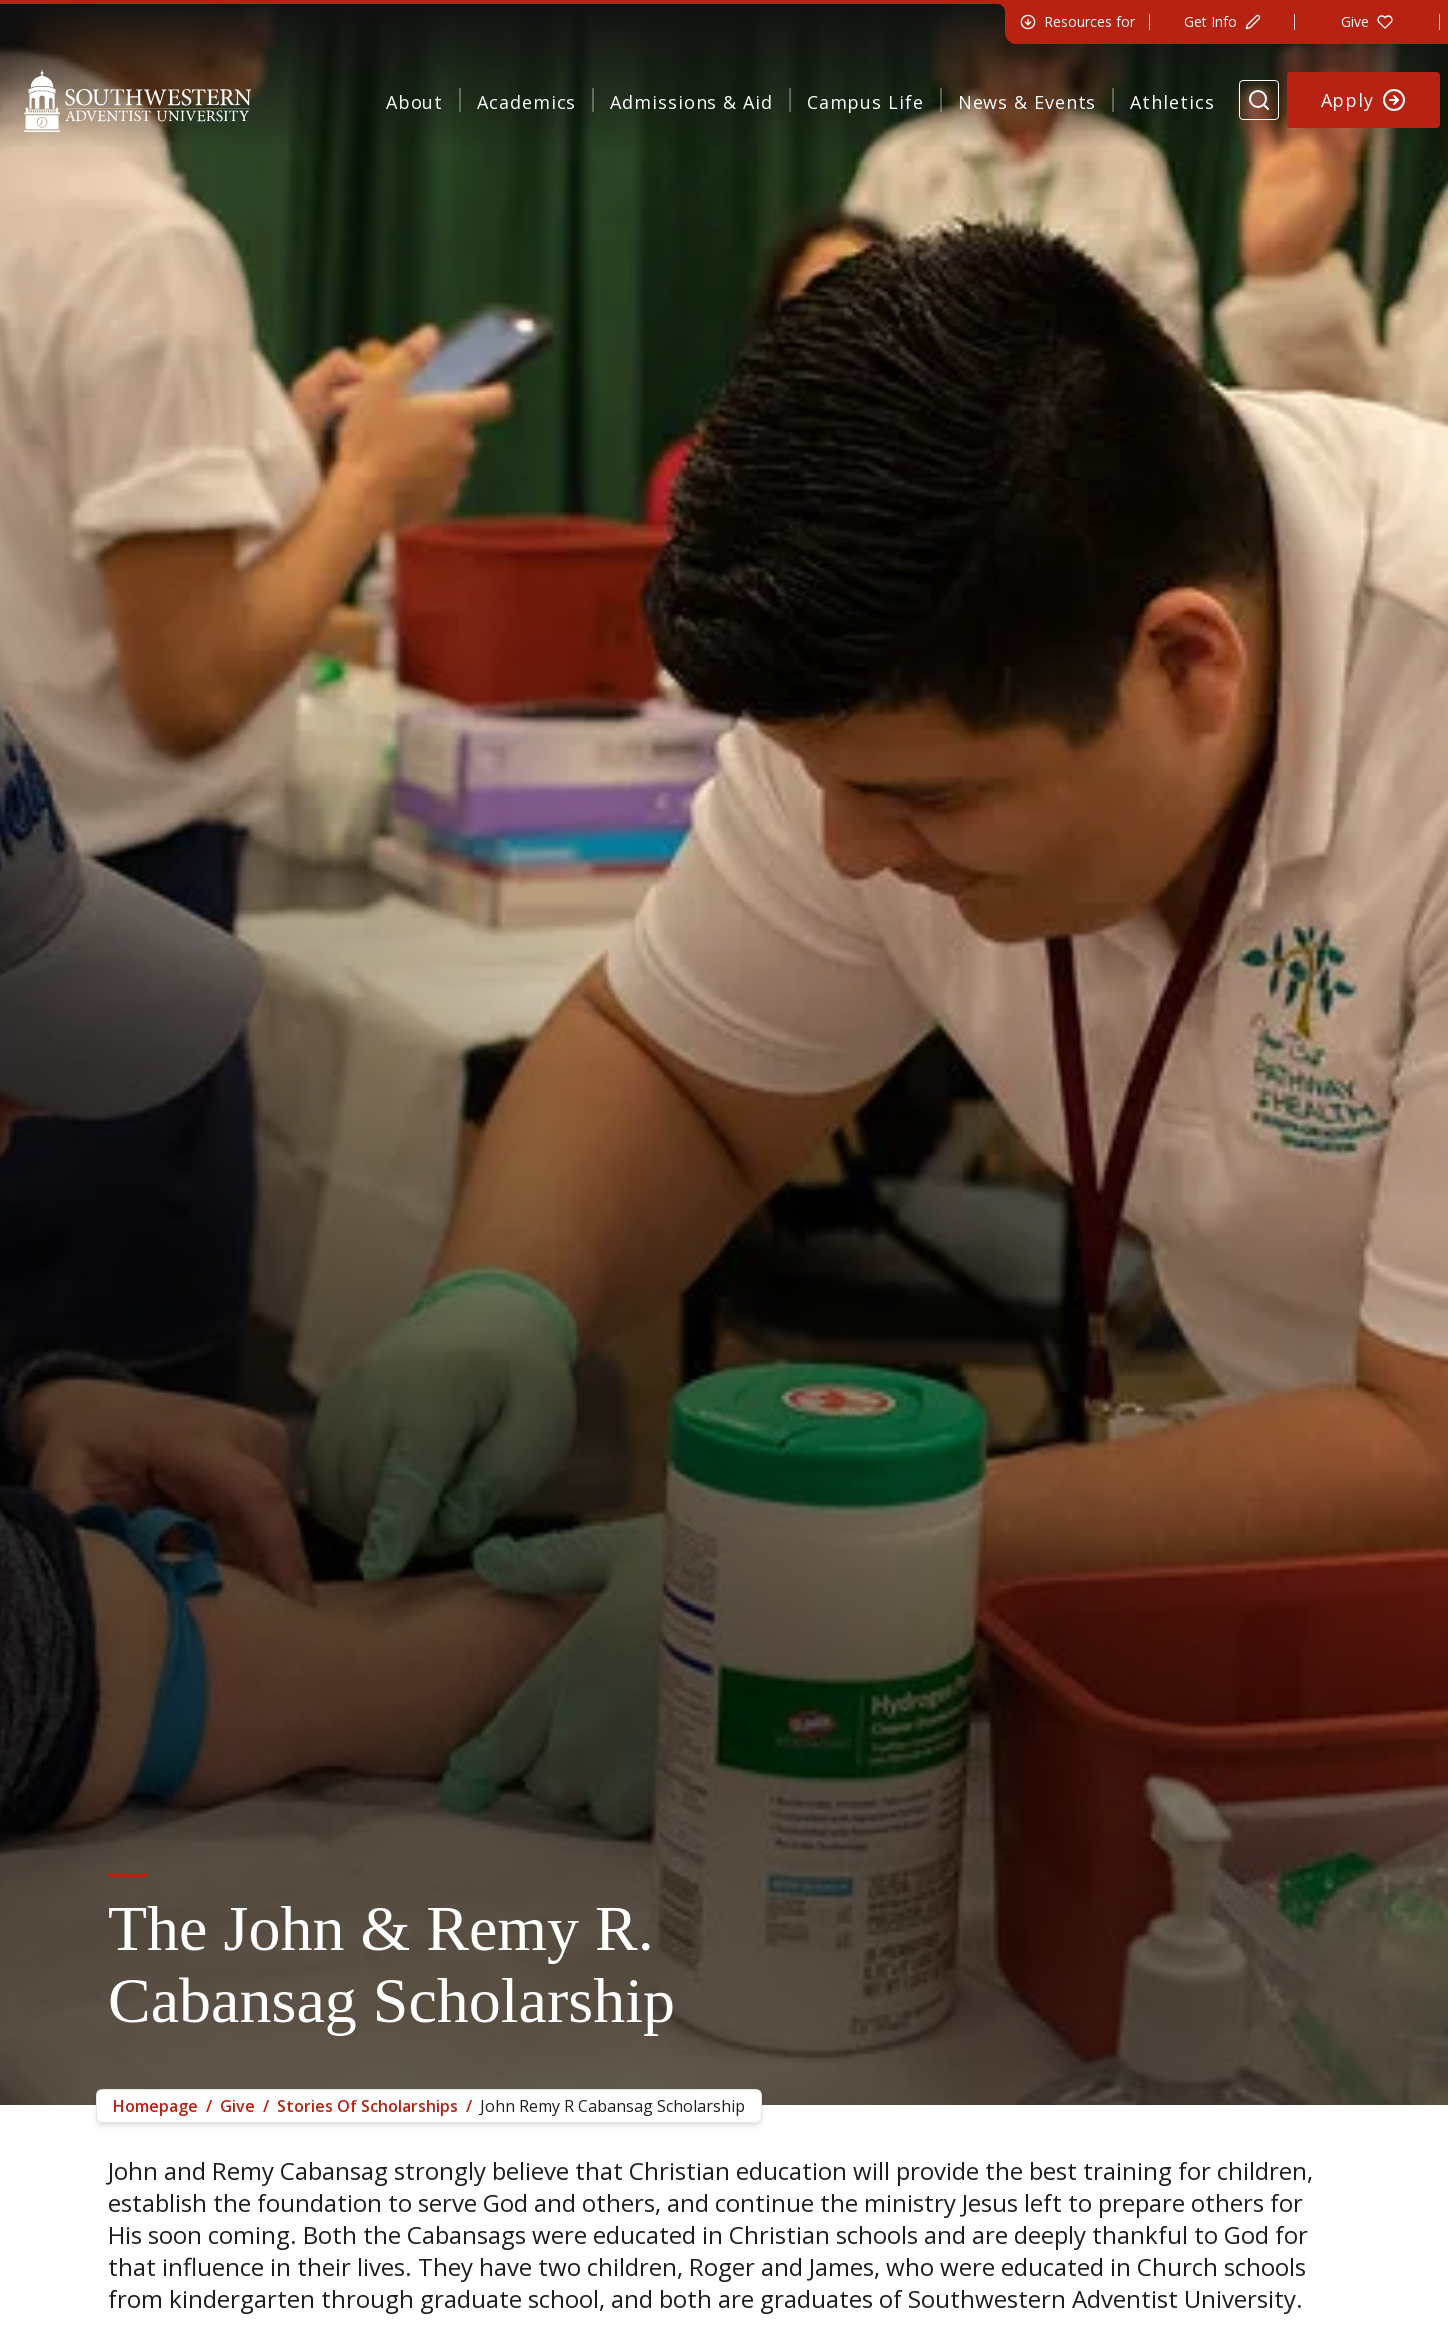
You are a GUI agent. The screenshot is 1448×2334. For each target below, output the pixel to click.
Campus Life (865, 102)
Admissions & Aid (691, 102)
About (415, 102)
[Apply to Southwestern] (1364, 100)
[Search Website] (1259, 100)
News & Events (1027, 102)
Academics (526, 102)
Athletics (1172, 102)
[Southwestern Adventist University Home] (137, 100)
